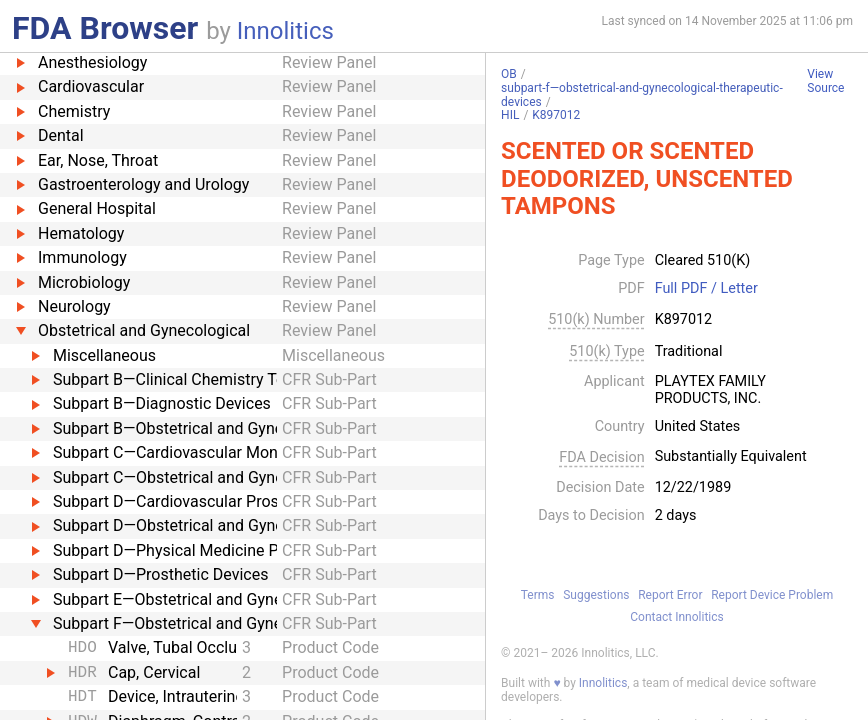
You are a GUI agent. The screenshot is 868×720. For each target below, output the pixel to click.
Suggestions (596, 595)
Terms (538, 595)
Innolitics (285, 31)
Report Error (670, 595)
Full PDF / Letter (706, 289)
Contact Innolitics (676, 617)
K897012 (556, 115)
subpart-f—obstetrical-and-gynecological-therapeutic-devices (642, 95)
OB (509, 74)
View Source (825, 81)
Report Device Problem (772, 595)
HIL (510, 115)
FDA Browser (105, 28)
